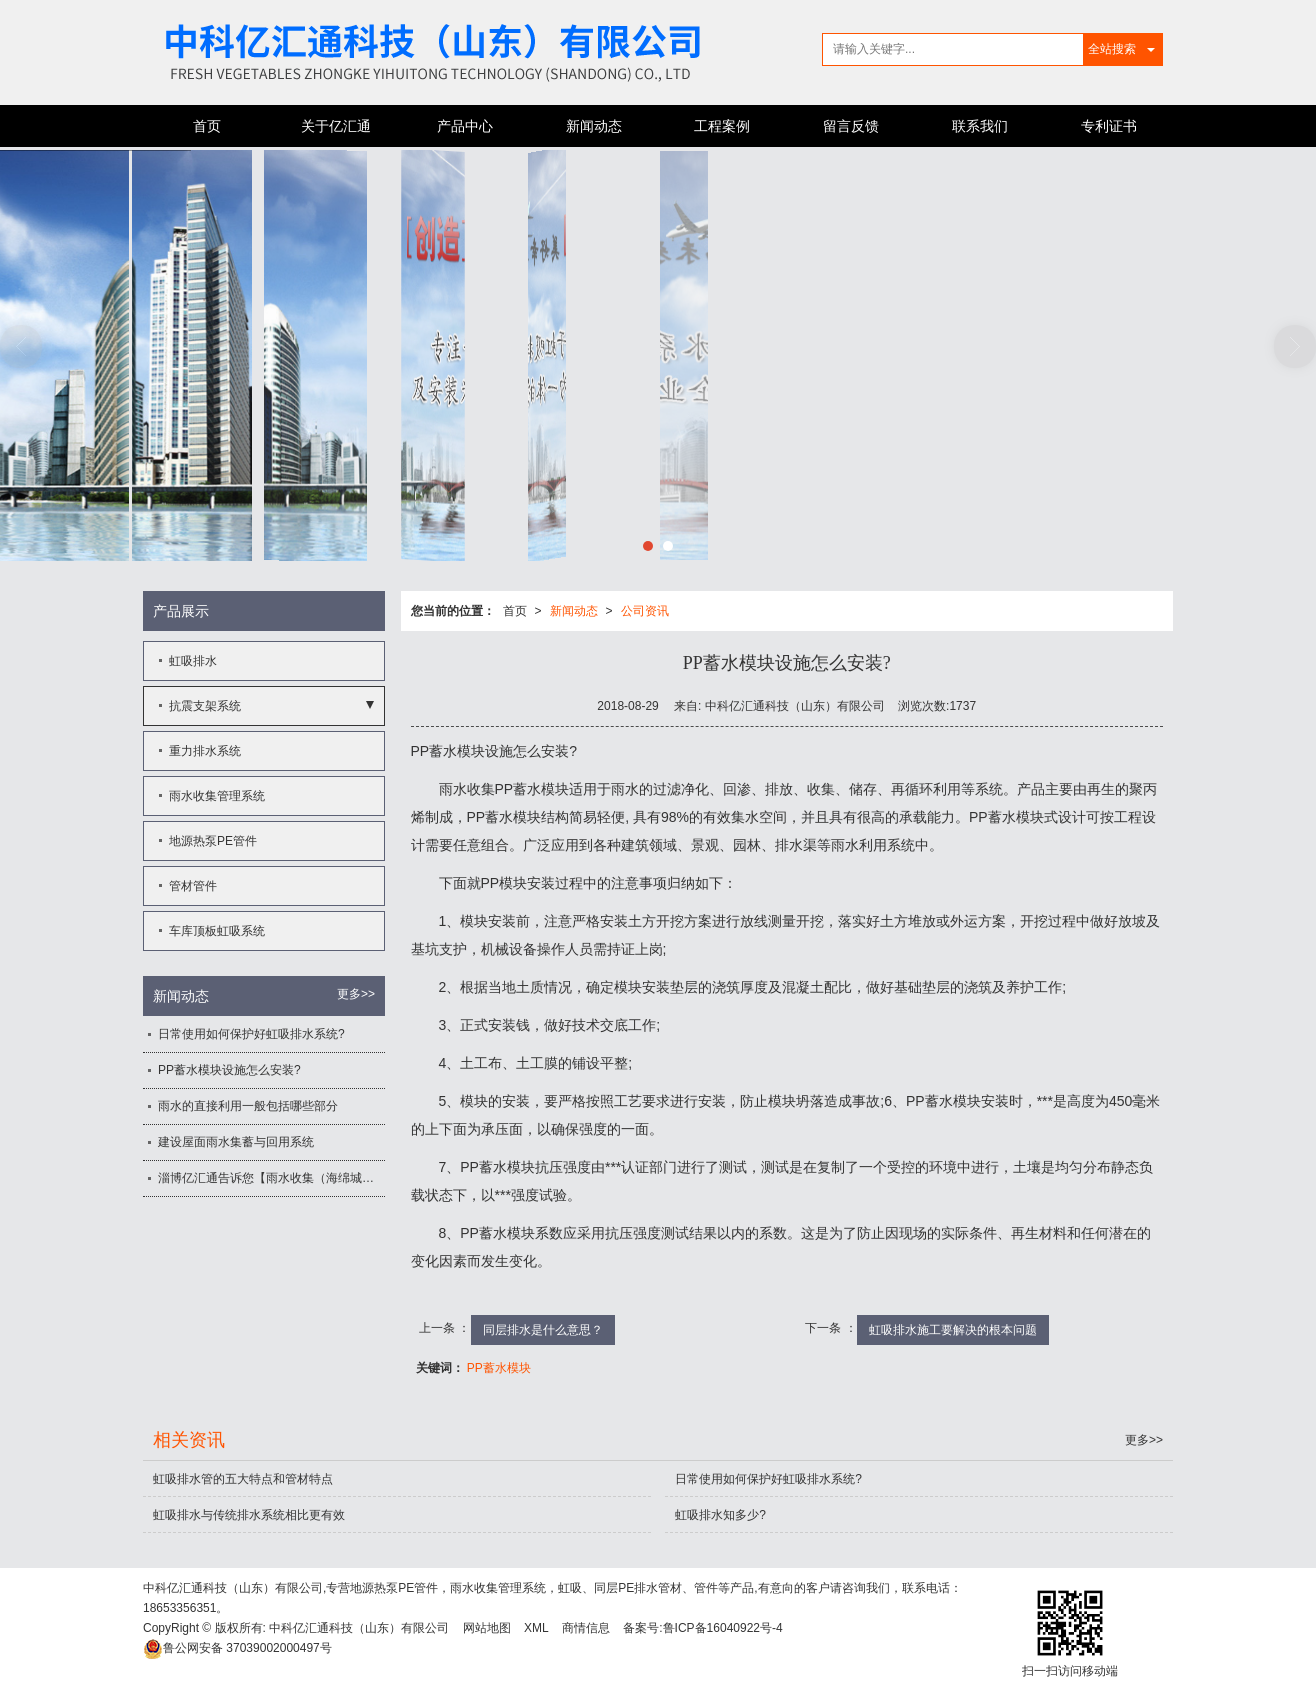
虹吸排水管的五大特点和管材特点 (243, 1479)
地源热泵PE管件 (213, 841)
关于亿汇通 (336, 126)
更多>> (356, 994)
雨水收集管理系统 (217, 796)
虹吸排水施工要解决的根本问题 (953, 1330)
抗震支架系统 (205, 706)
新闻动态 (594, 126)
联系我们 (980, 126)
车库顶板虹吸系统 (217, 931)
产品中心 (465, 126)
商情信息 (586, 1628)
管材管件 (193, 886)
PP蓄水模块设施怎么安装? (229, 1070)
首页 (207, 126)
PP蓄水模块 (499, 1368)
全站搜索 (1112, 49)
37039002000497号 (237, 1648)
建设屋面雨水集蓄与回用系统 (236, 1142)
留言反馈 (851, 126)
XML (536, 1628)
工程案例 (722, 126)
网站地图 (487, 1628)
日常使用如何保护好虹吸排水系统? (251, 1034)
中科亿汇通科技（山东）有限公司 (359, 1628)
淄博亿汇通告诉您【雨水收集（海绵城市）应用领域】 (271, 1178)
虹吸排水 (193, 661)
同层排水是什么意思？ (543, 1330)
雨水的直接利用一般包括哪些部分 (248, 1106)
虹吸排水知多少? (720, 1515)
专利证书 (1109, 126)
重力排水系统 (205, 751)
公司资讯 (645, 611)
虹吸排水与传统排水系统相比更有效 (249, 1515)
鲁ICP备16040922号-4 (723, 1628)
